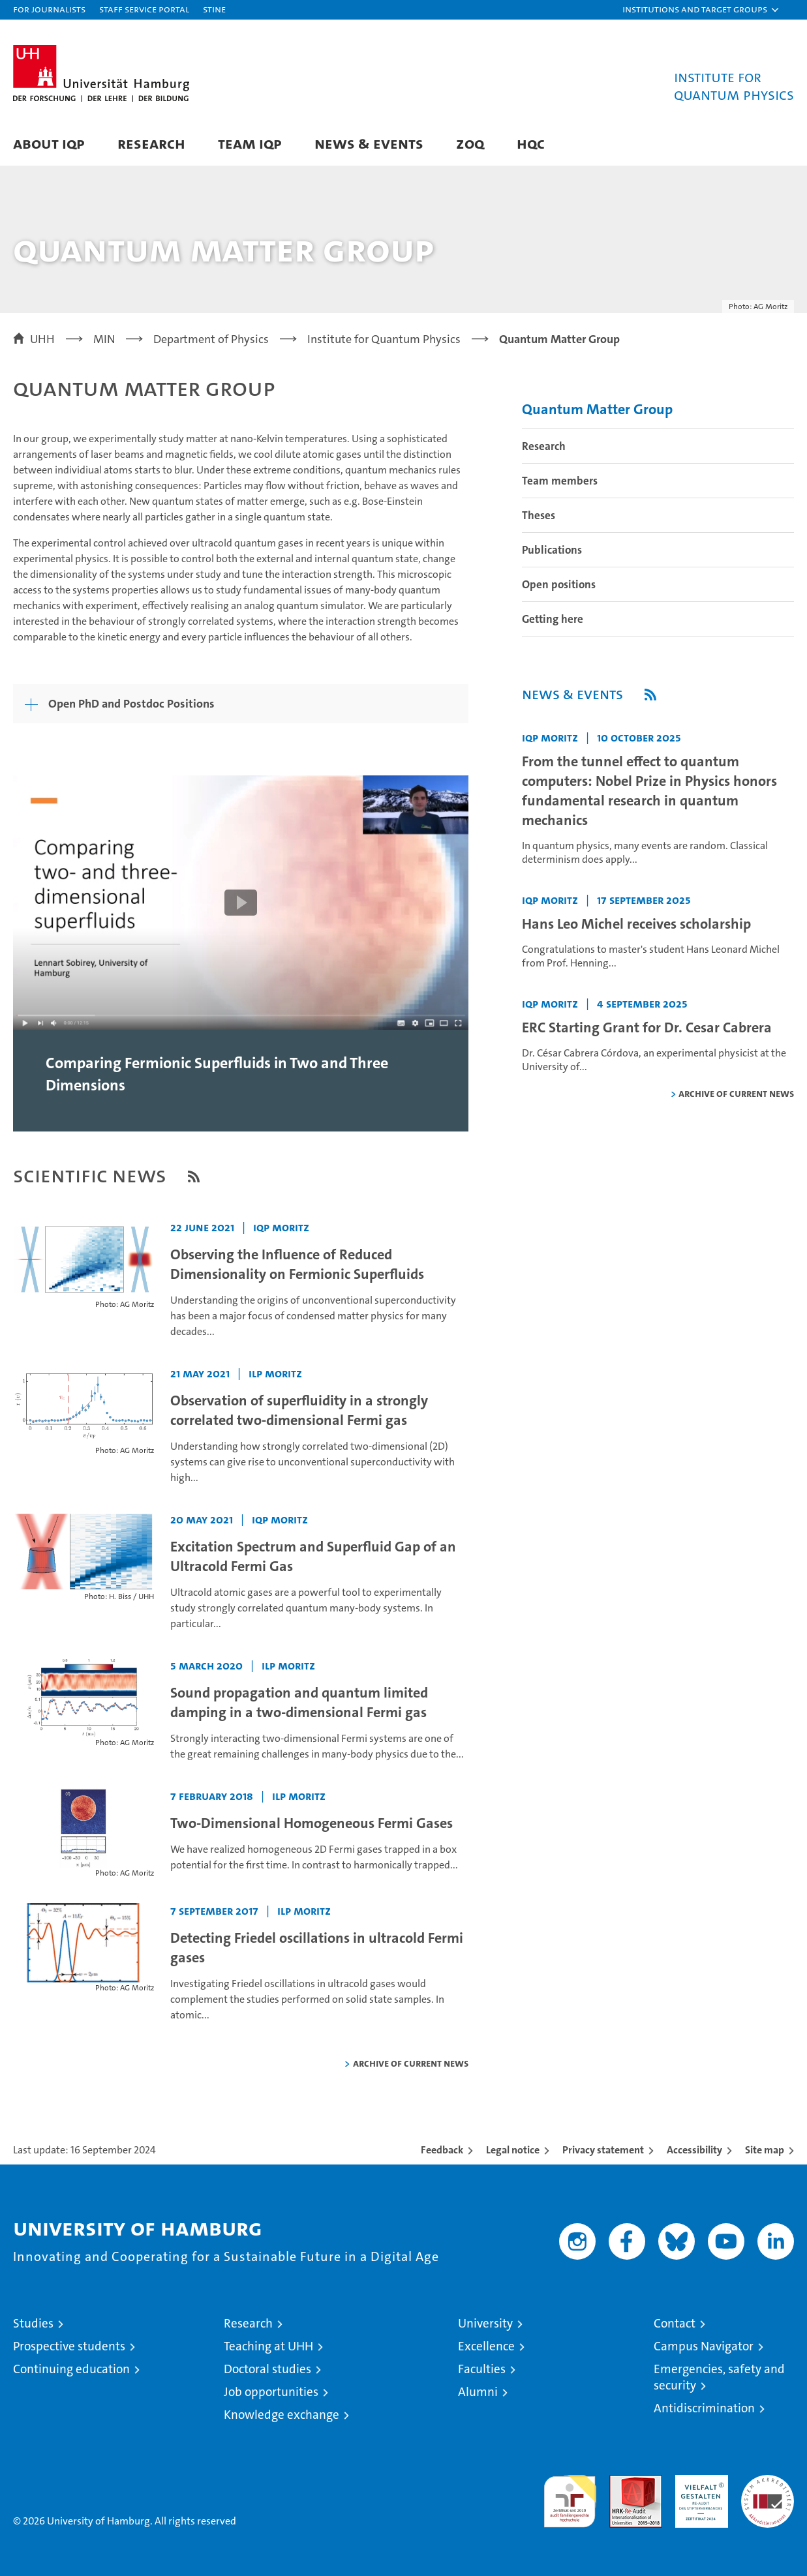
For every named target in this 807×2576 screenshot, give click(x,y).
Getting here (552, 619)
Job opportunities (271, 2392)
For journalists (49, 9)
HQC (531, 143)
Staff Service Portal (144, 9)
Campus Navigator (704, 2346)
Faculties (482, 2369)
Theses (538, 515)
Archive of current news (410, 2063)
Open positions (559, 584)
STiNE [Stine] (214, 9)
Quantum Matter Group (597, 409)
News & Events (368, 143)
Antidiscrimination (704, 2408)
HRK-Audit (698, 2482)
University (485, 2323)
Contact (674, 2323)
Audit (621, 2482)
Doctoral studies (267, 2369)
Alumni (478, 2392)
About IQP (49, 143)
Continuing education (71, 2369)
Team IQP (250, 143)
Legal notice (513, 2150)
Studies (33, 2323)
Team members (560, 480)
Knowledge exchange (281, 2414)
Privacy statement (603, 2150)
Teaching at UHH (268, 2346)
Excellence (486, 2346)
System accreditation (767, 2488)
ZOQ (470, 143)
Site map (764, 2150)
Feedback (442, 2150)
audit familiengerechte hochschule (569, 2495)
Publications (552, 550)
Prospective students (69, 2346)
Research (151, 143)
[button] (701, 10)
